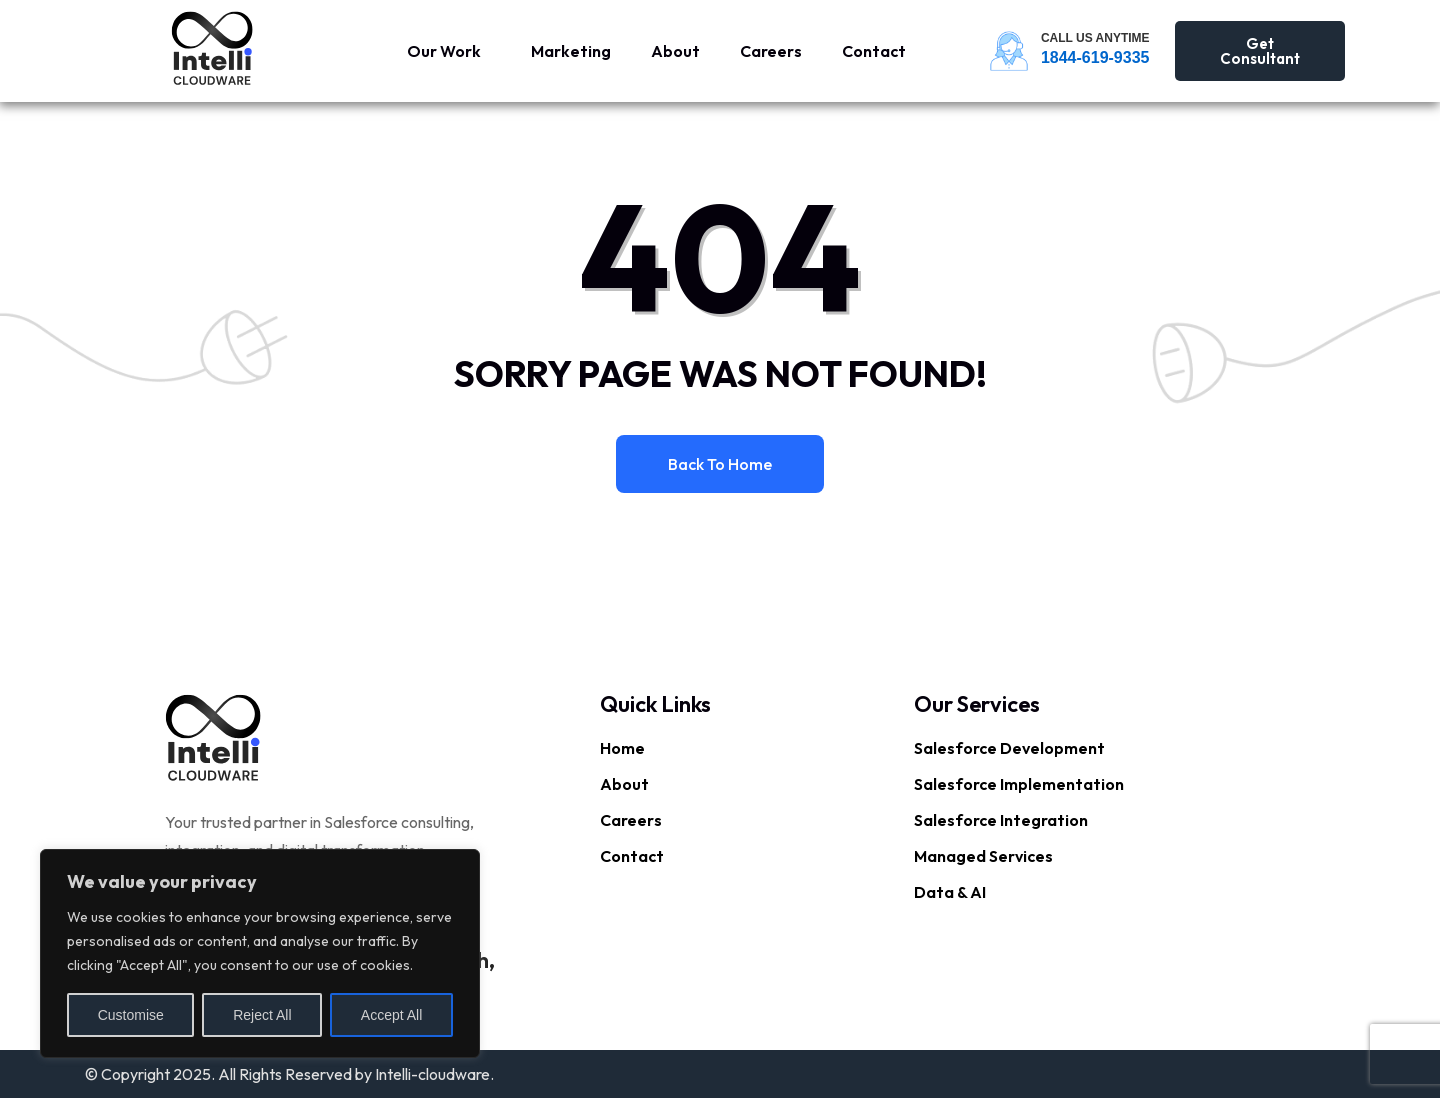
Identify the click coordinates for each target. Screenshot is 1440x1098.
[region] (260, 953)
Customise (131, 1015)
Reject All (262, 1015)
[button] (449, 51)
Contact (874, 51)
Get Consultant (1260, 51)
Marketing (571, 51)
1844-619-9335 (1095, 57)
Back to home (720, 464)
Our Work (444, 51)
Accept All (391, 1015)
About (675, 51)
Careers (771, 51)
